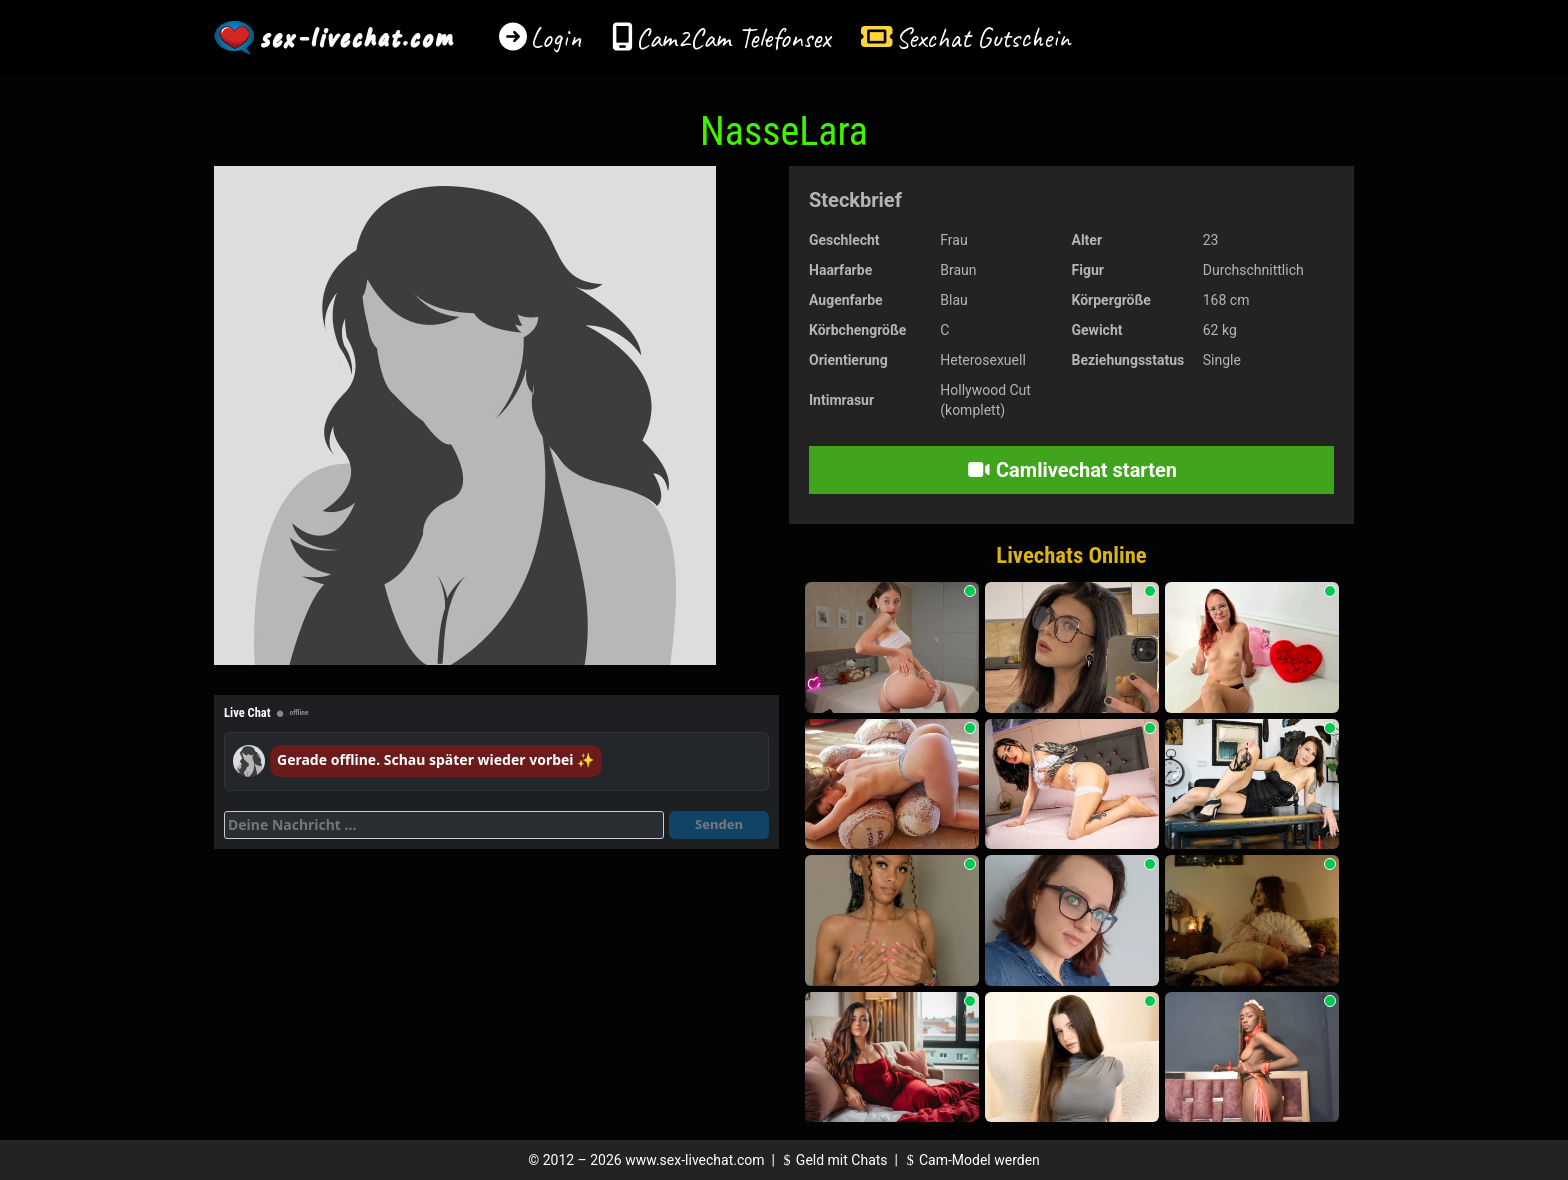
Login (556, 37)
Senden (719, 824)
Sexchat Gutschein (982, 37)
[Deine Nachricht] (444, 825)
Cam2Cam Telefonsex (733, 37)
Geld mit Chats (832, 1160)
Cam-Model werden (970, 1160)
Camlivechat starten (1071, 470)
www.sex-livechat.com (694, 1160)
